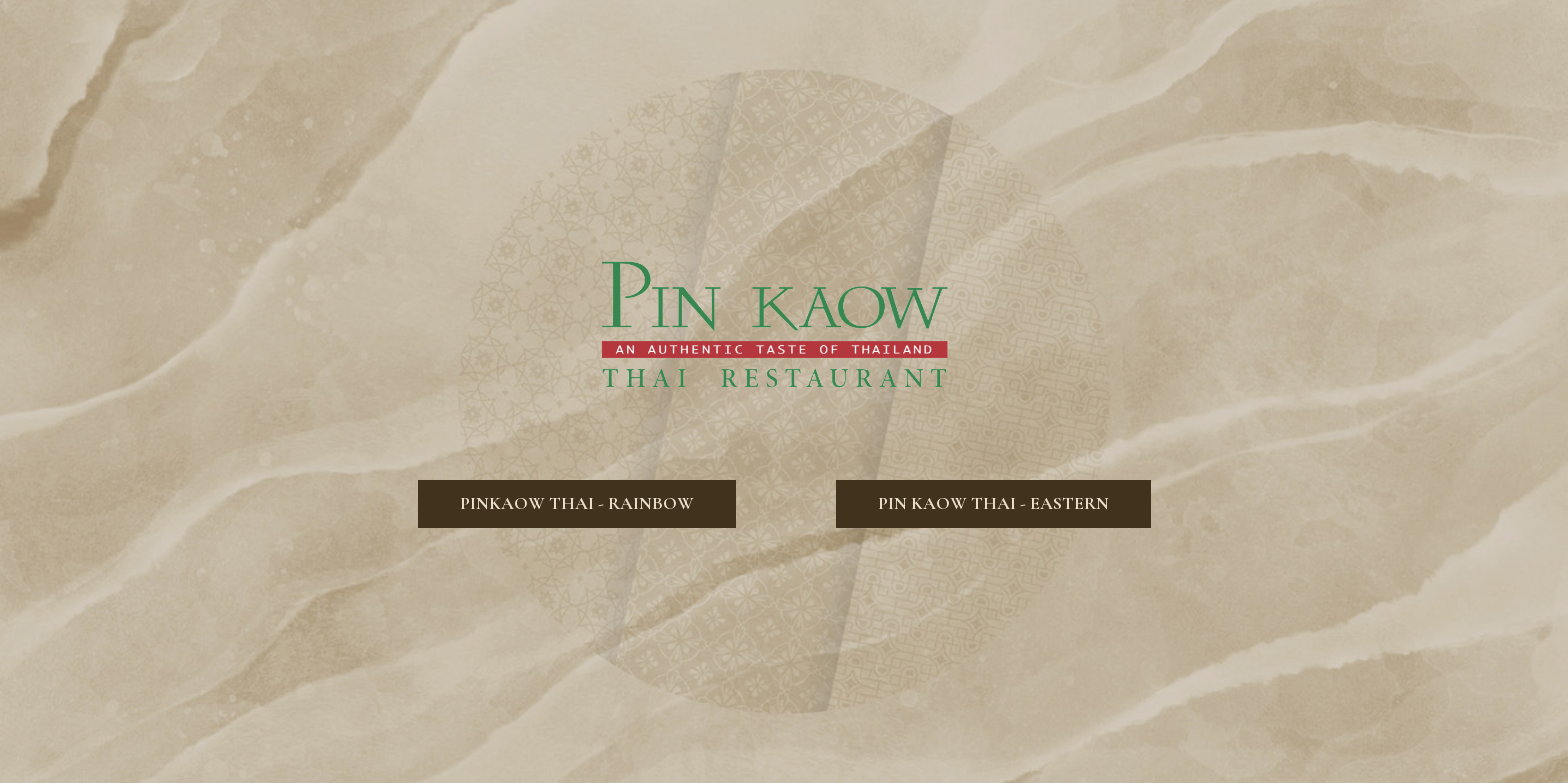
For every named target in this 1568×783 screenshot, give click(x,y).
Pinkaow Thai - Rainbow (556, 540)
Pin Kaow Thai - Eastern (972, 540)
